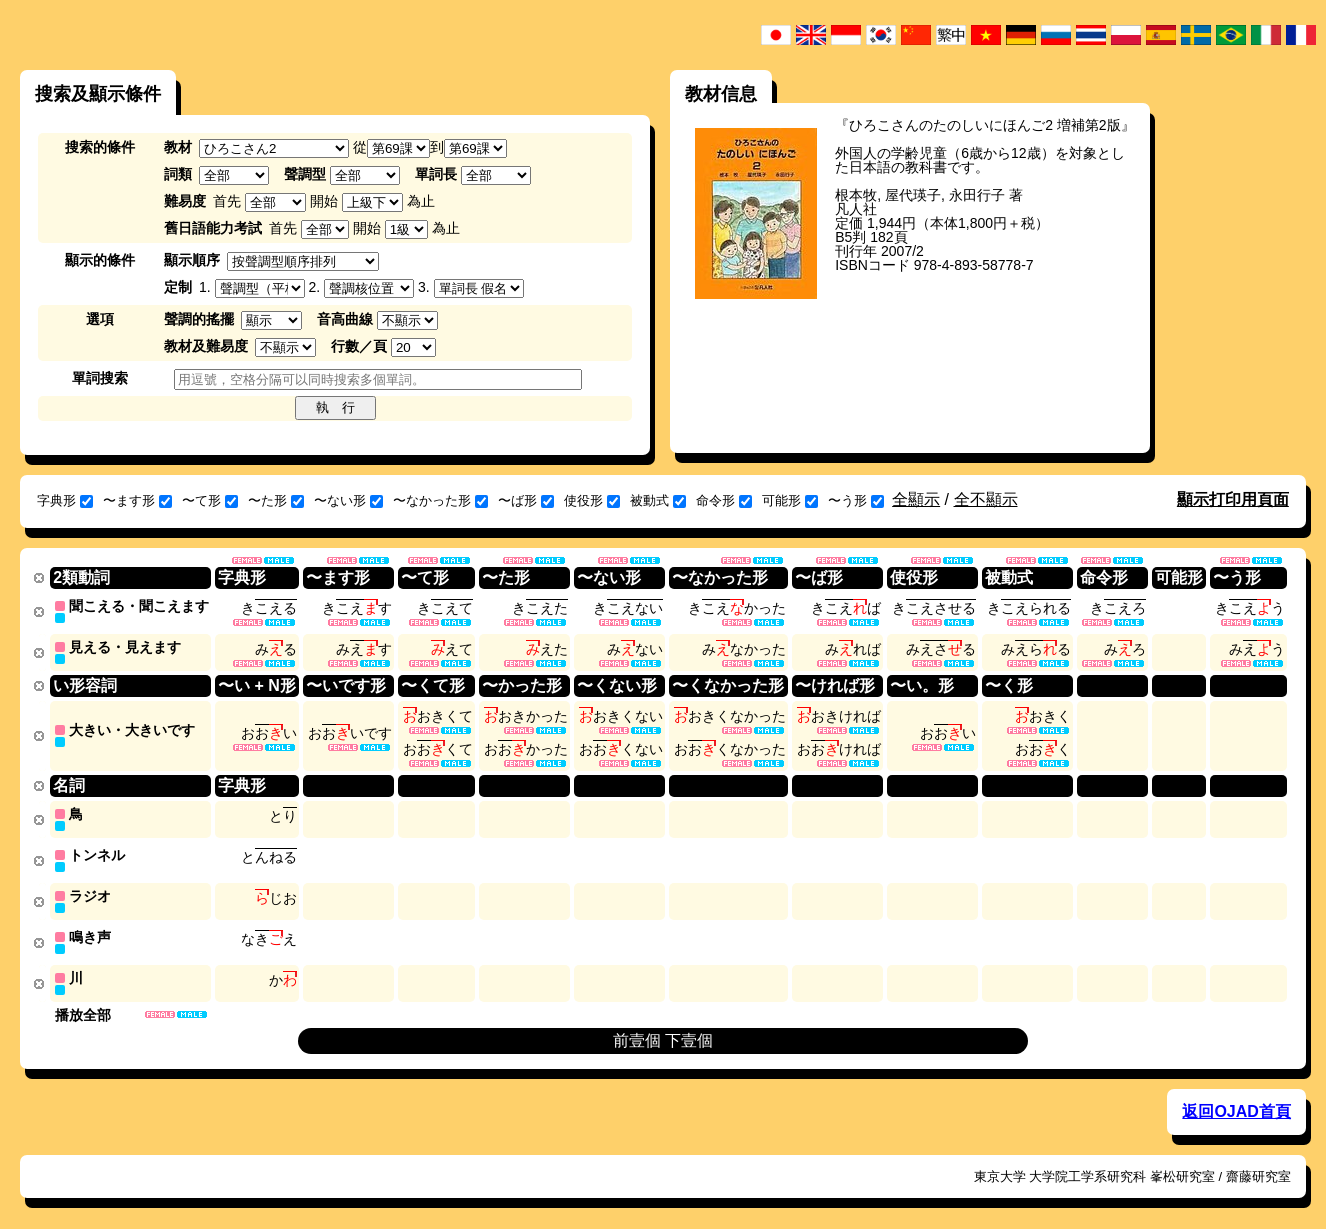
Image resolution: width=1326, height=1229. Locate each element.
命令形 (724, 500)
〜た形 (276, 500)
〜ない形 (348, 500)
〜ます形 (137, 500)
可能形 (790, 500)
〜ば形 (526, 500)
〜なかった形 (440, 500)
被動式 (658, 500)
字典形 (65, 500)
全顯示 (916, 499)
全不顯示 (986, 499)
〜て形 (210, 500)
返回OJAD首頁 (1236, 1102)
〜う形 (856, 500)
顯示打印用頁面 (1233, 499)
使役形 (592, 500)
